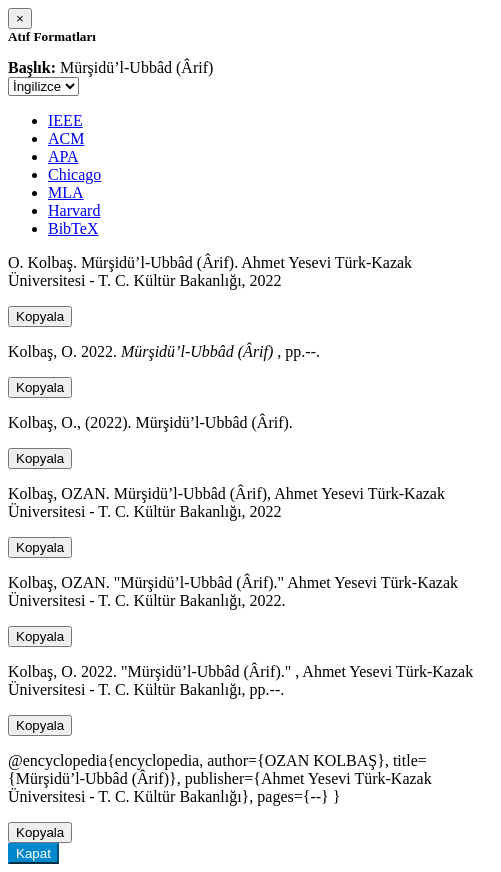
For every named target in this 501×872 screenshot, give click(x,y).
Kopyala (40, 316)
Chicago (74, 174)
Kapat (33, 853)
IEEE (65, 120)
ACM (66, 138)
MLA (66, 192)
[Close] (20, 18)
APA (63, 156)
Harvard (74, 210)
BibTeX (73, 228)
